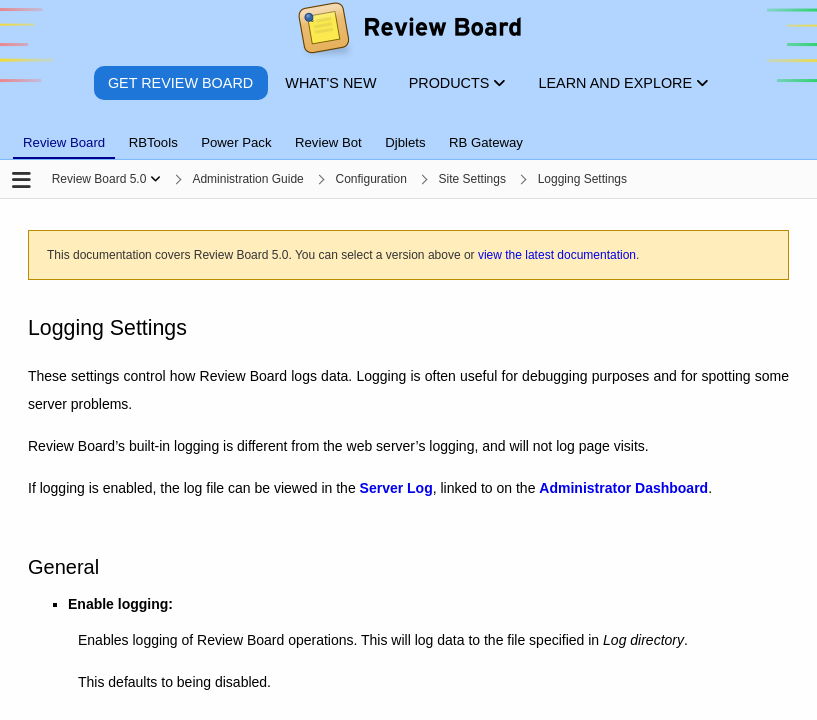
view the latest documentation (557, 255)
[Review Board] (408, 32)
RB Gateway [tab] (486, 142)
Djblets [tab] (405, 142)
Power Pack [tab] (236, 142)
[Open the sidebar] (21, 181)
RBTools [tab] (153, 142)
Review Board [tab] (64, 142)
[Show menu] (155, 179)
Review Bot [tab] (328, 142)
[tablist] (408, 131)
